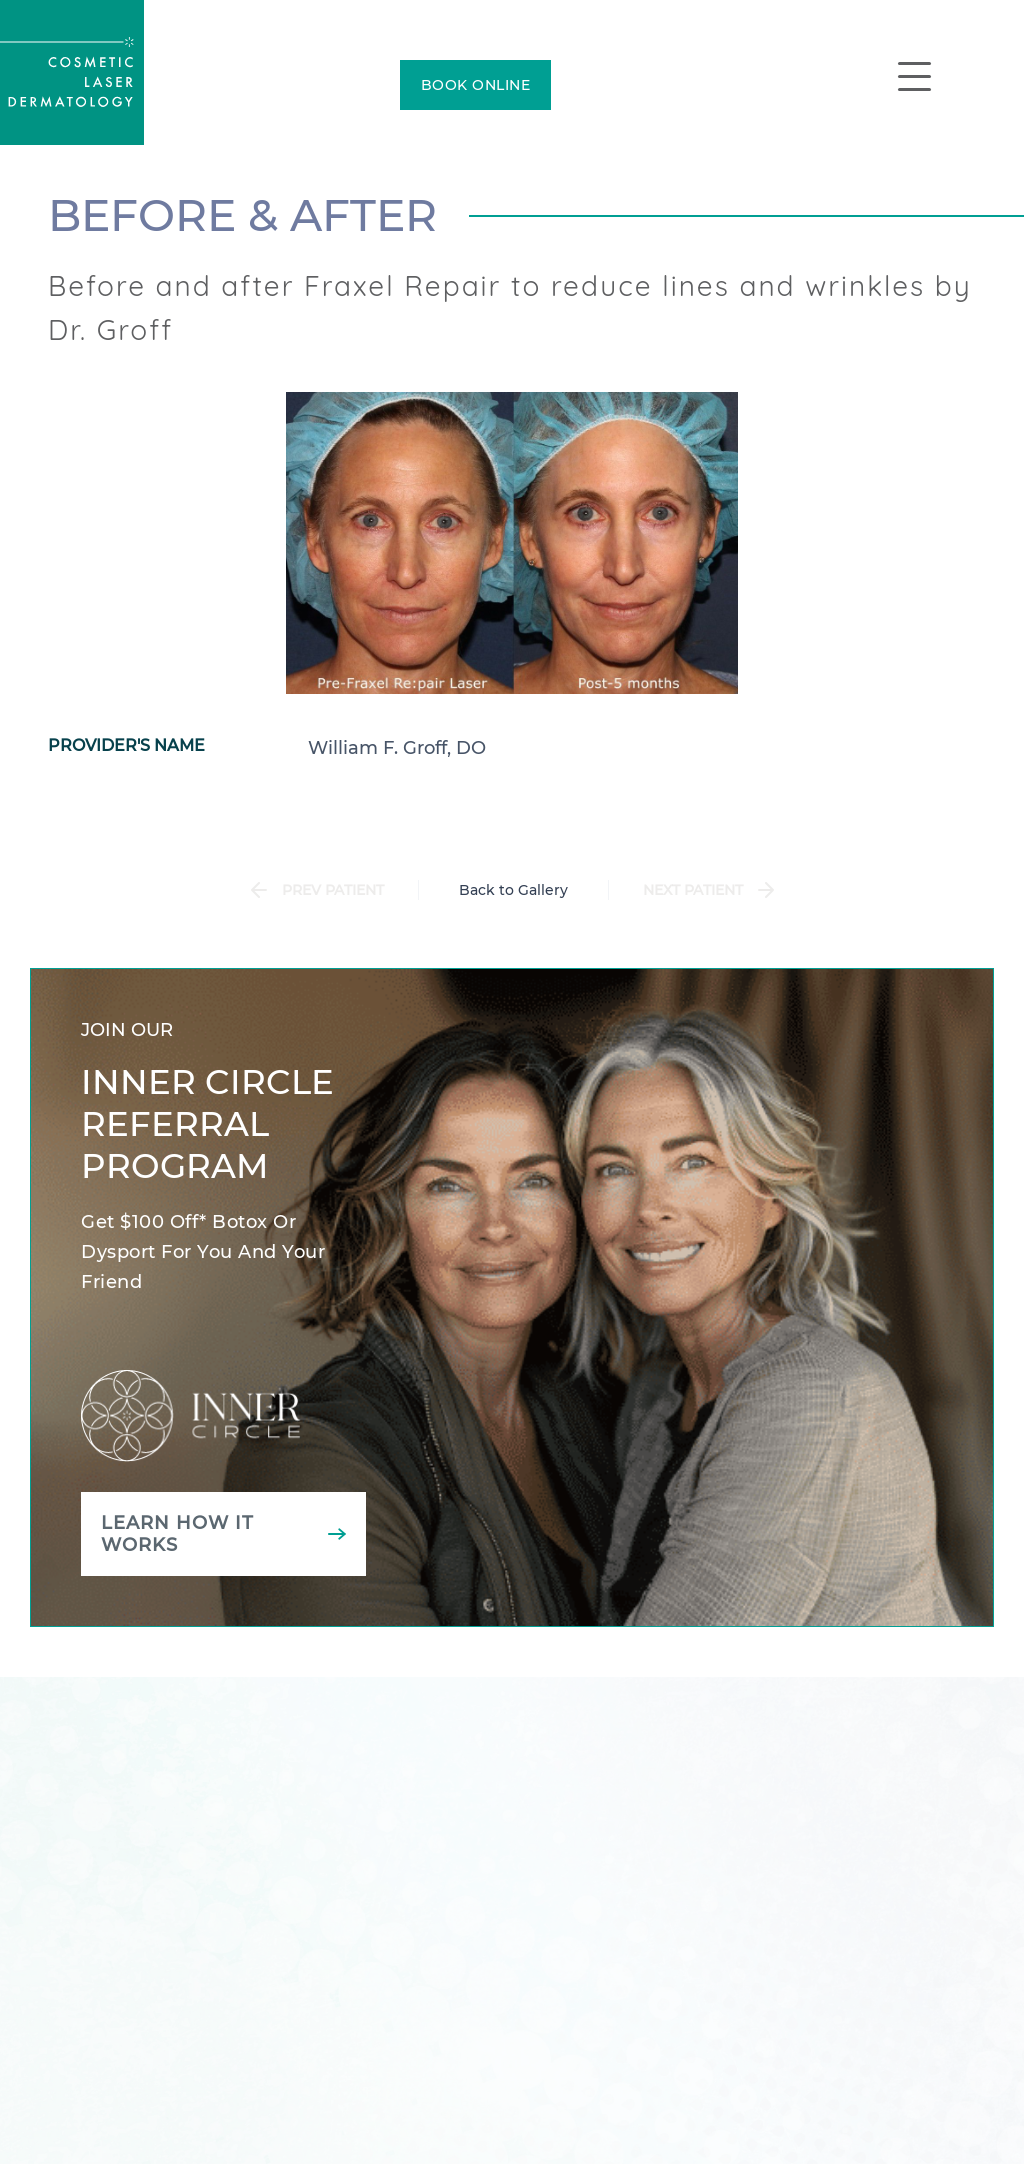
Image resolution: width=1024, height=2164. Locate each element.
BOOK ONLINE (476, 85)
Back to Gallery (513, 890)
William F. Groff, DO (397, 748)
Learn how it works (177, 1534)
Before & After (242, 215)
